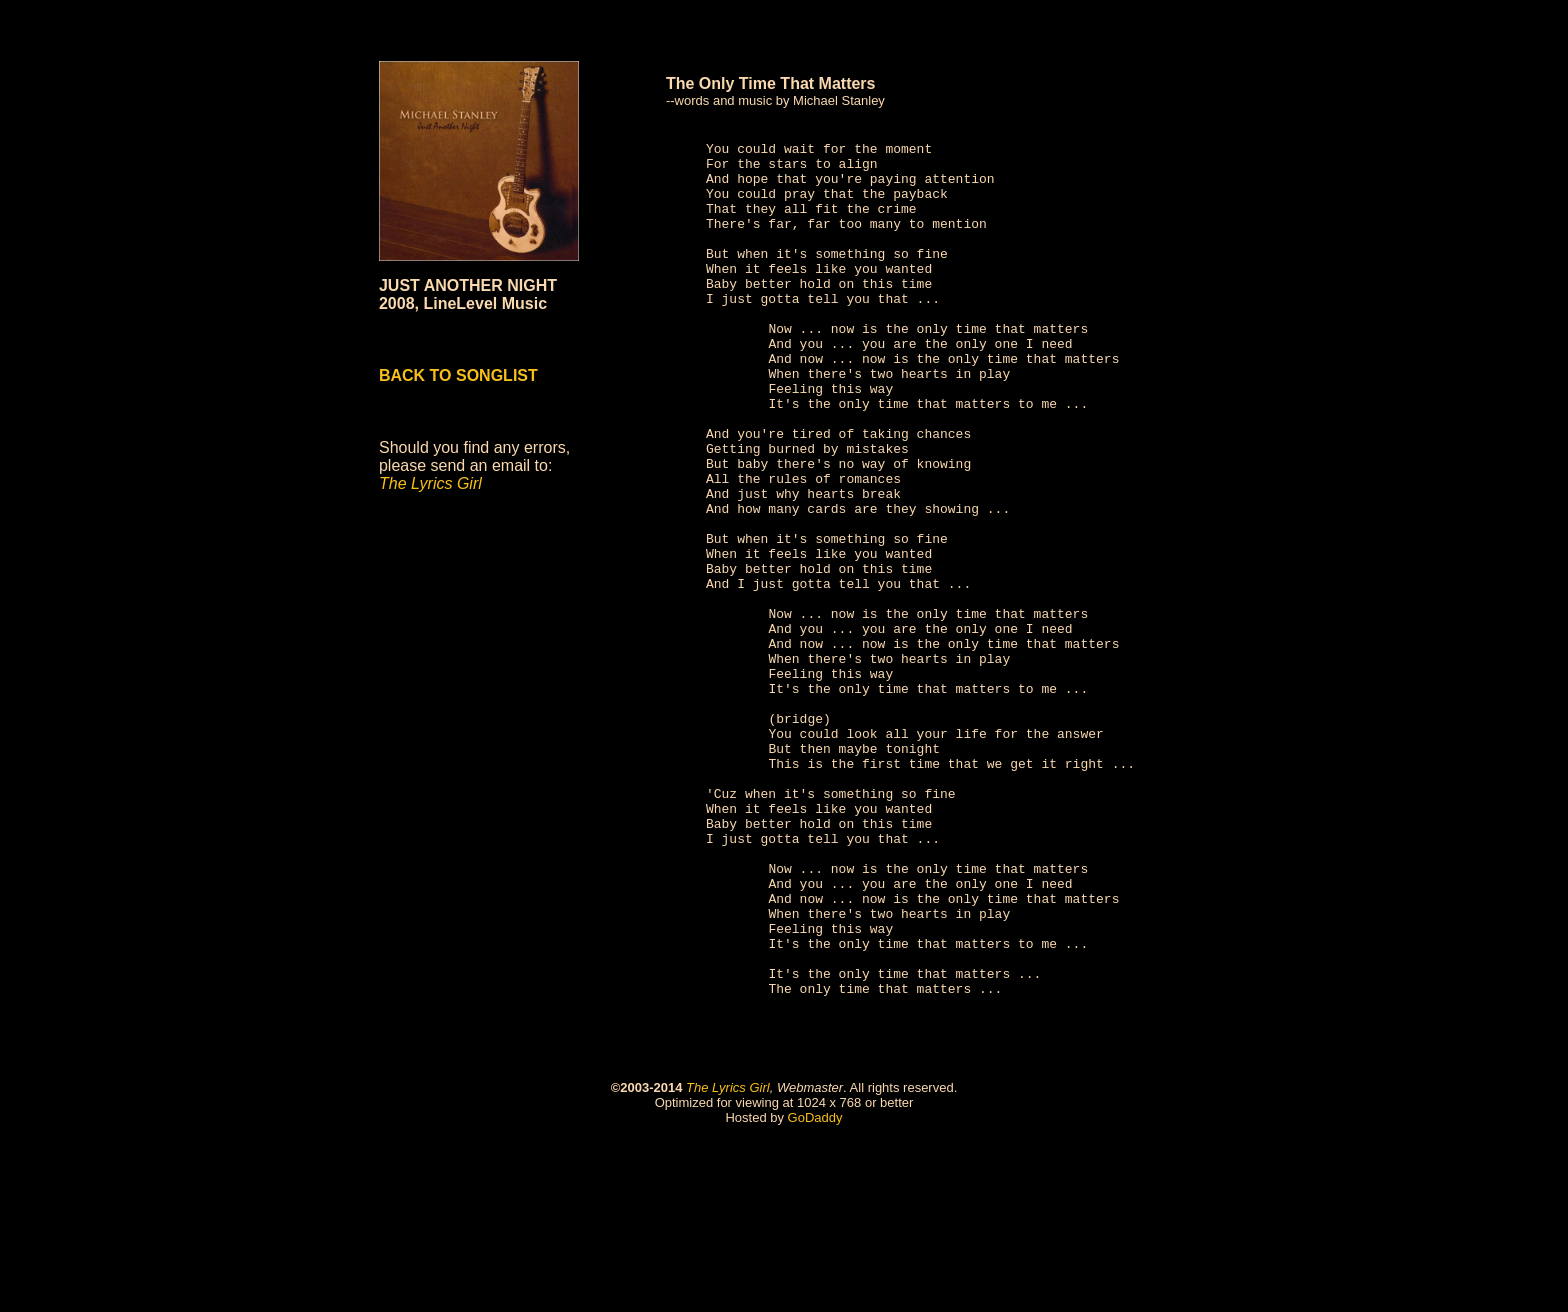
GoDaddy (815, 1288)
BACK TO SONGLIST (458, 375)
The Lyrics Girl (728, 1258)
